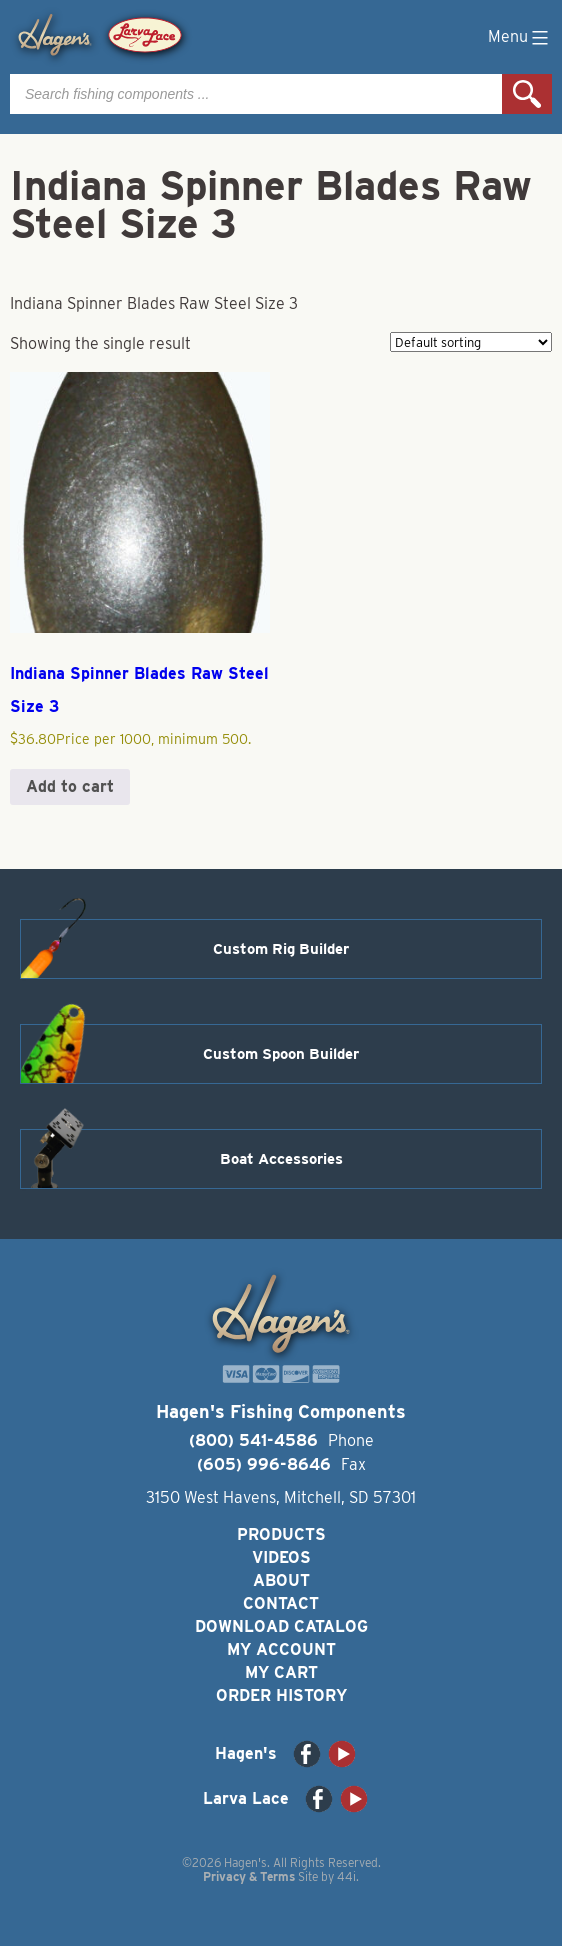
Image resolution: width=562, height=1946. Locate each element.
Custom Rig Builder (281, 949)
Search (527, 94)
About (281, 1580)
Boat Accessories (281, 1159)
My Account (281, 1649)
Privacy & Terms (249, 1876)
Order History (281, 1695)
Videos (281, 1557)
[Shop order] (471, 342)
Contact (281, 1603)
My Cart (281, 1672)
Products (281, 1534)
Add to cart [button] (70, 786)
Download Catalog (281, 1626)
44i (346, 1876)
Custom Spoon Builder (281, 1054)
